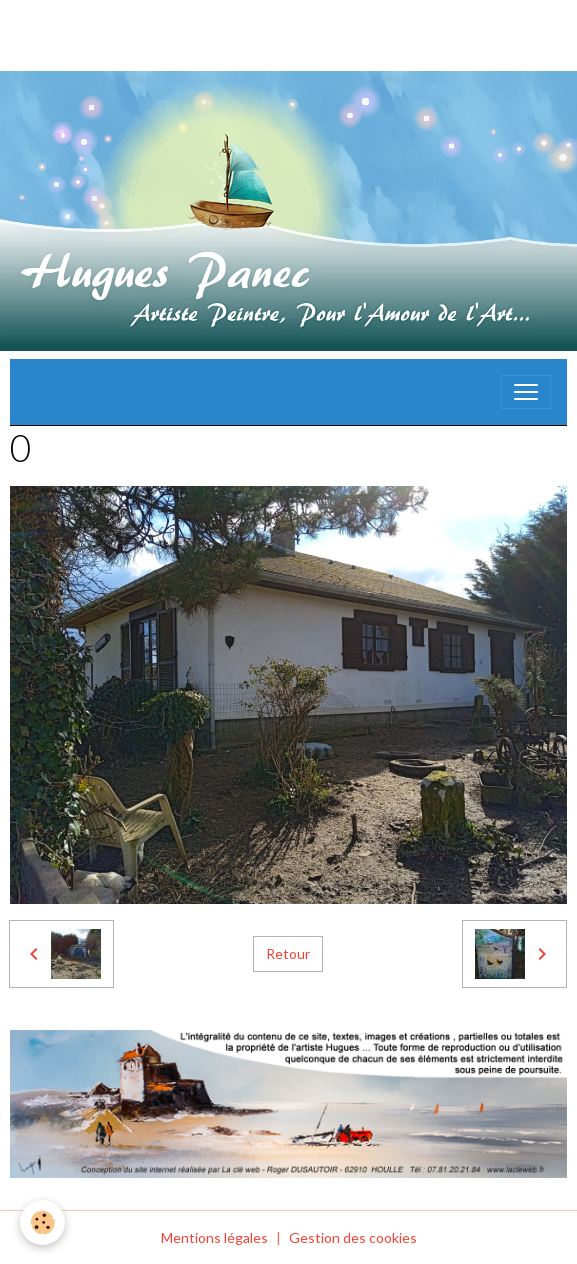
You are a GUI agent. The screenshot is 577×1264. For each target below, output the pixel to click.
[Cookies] (42, 1222)
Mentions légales (214, 1237)
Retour (288, 953)
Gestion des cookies (353, 1237)
